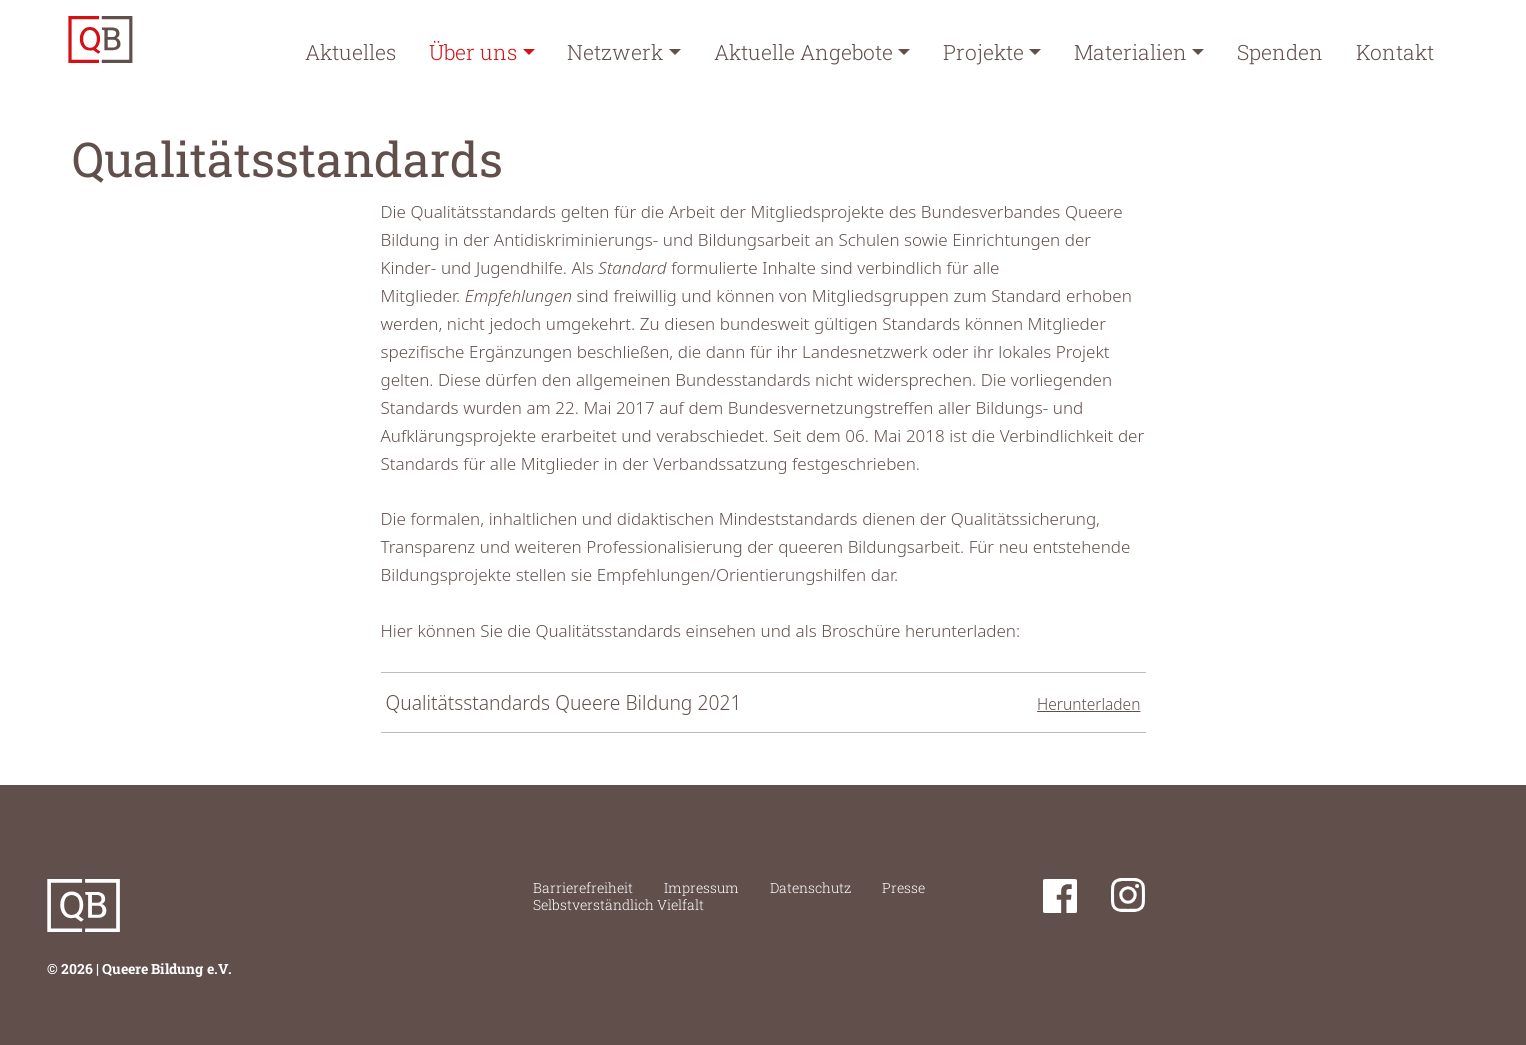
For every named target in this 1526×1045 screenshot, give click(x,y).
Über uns (473, 52)
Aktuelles (350, 52)
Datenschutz (810, 887)
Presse (903, 887)
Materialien (1130, 52)
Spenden (1280, 52)
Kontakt (1395, 52)
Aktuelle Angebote (803, 52)
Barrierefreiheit (583, 887)
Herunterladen (1088, 704)
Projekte (983, 52)
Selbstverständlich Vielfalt (618, 904)
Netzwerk (615, 52)
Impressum (701, 887)
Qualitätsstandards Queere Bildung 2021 (564, 702)
